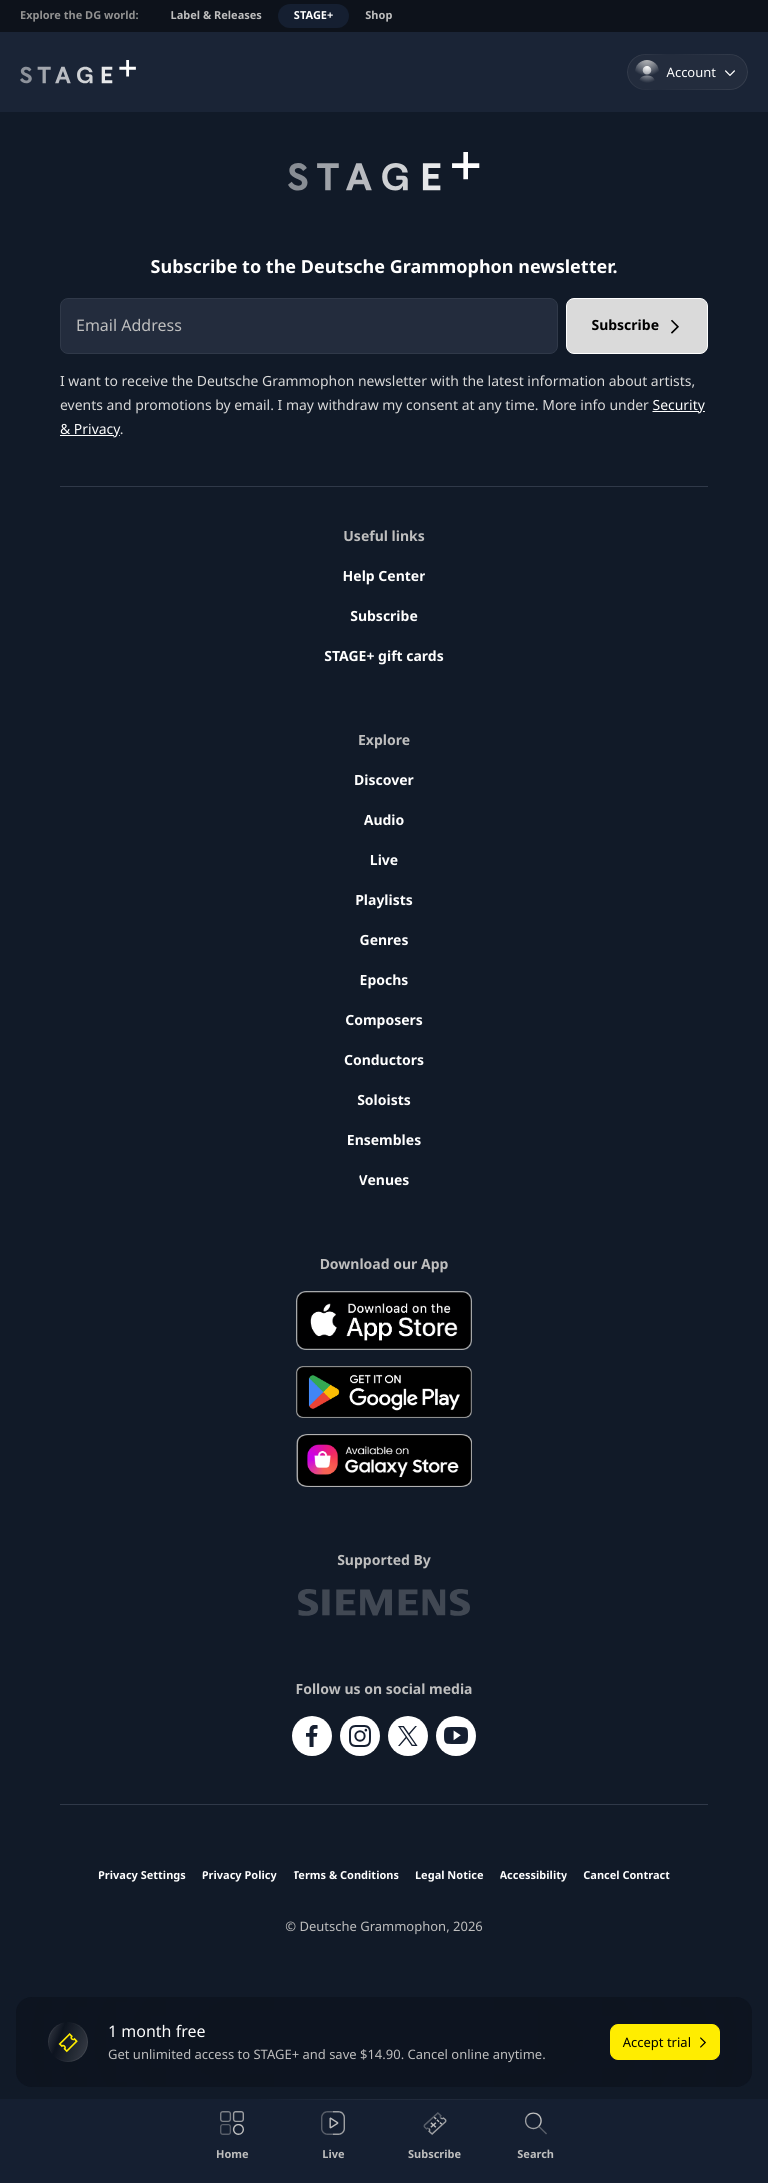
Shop (378, 15)
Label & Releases (216, 15)
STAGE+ (313, 15)
